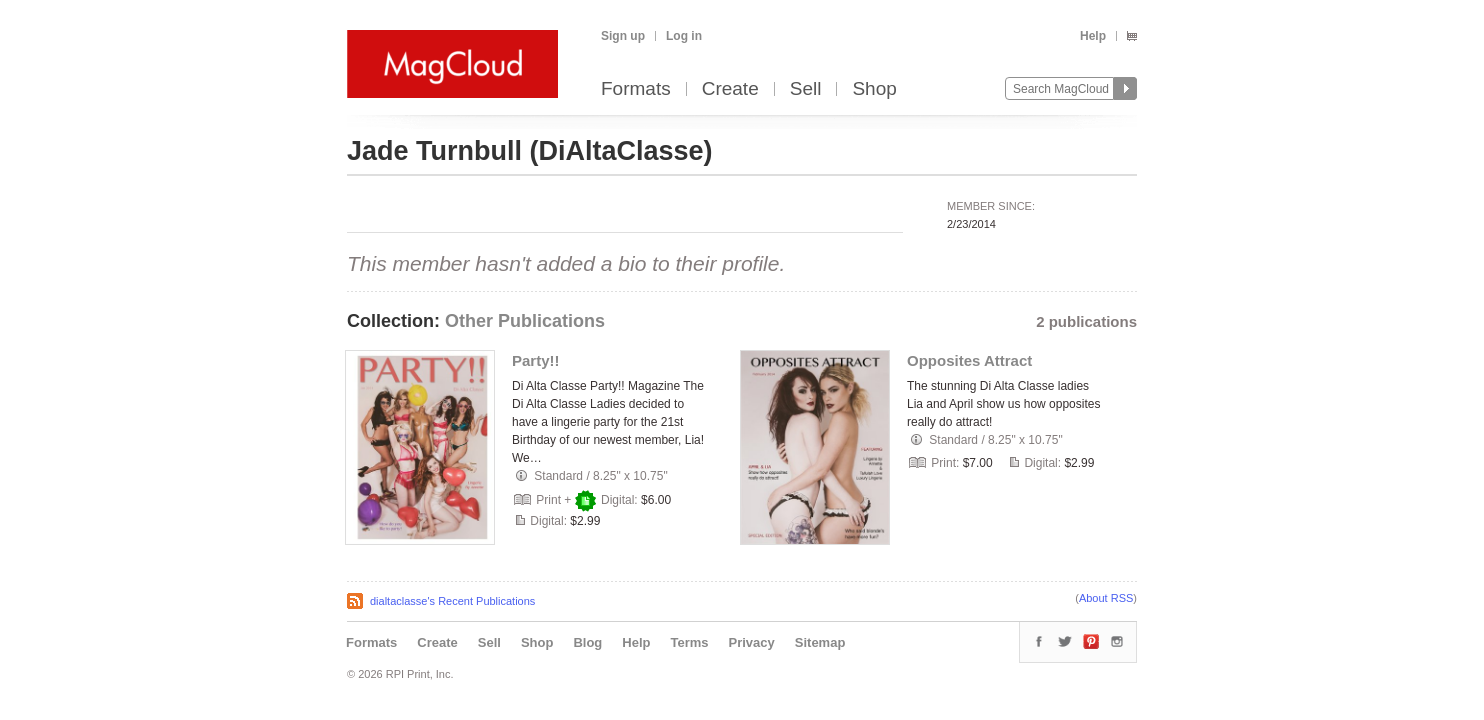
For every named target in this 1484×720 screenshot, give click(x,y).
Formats (636, 89)
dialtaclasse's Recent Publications (452, 601)
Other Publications (525, 321)
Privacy (752, 642)
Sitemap (820, 642)
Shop (874, 89)
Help (1093, 36)
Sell (806, 89)
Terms (689, 642)
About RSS (1106, 598)
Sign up (623, 36)
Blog (587, 642)
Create (730, 89)
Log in (684, 36)
